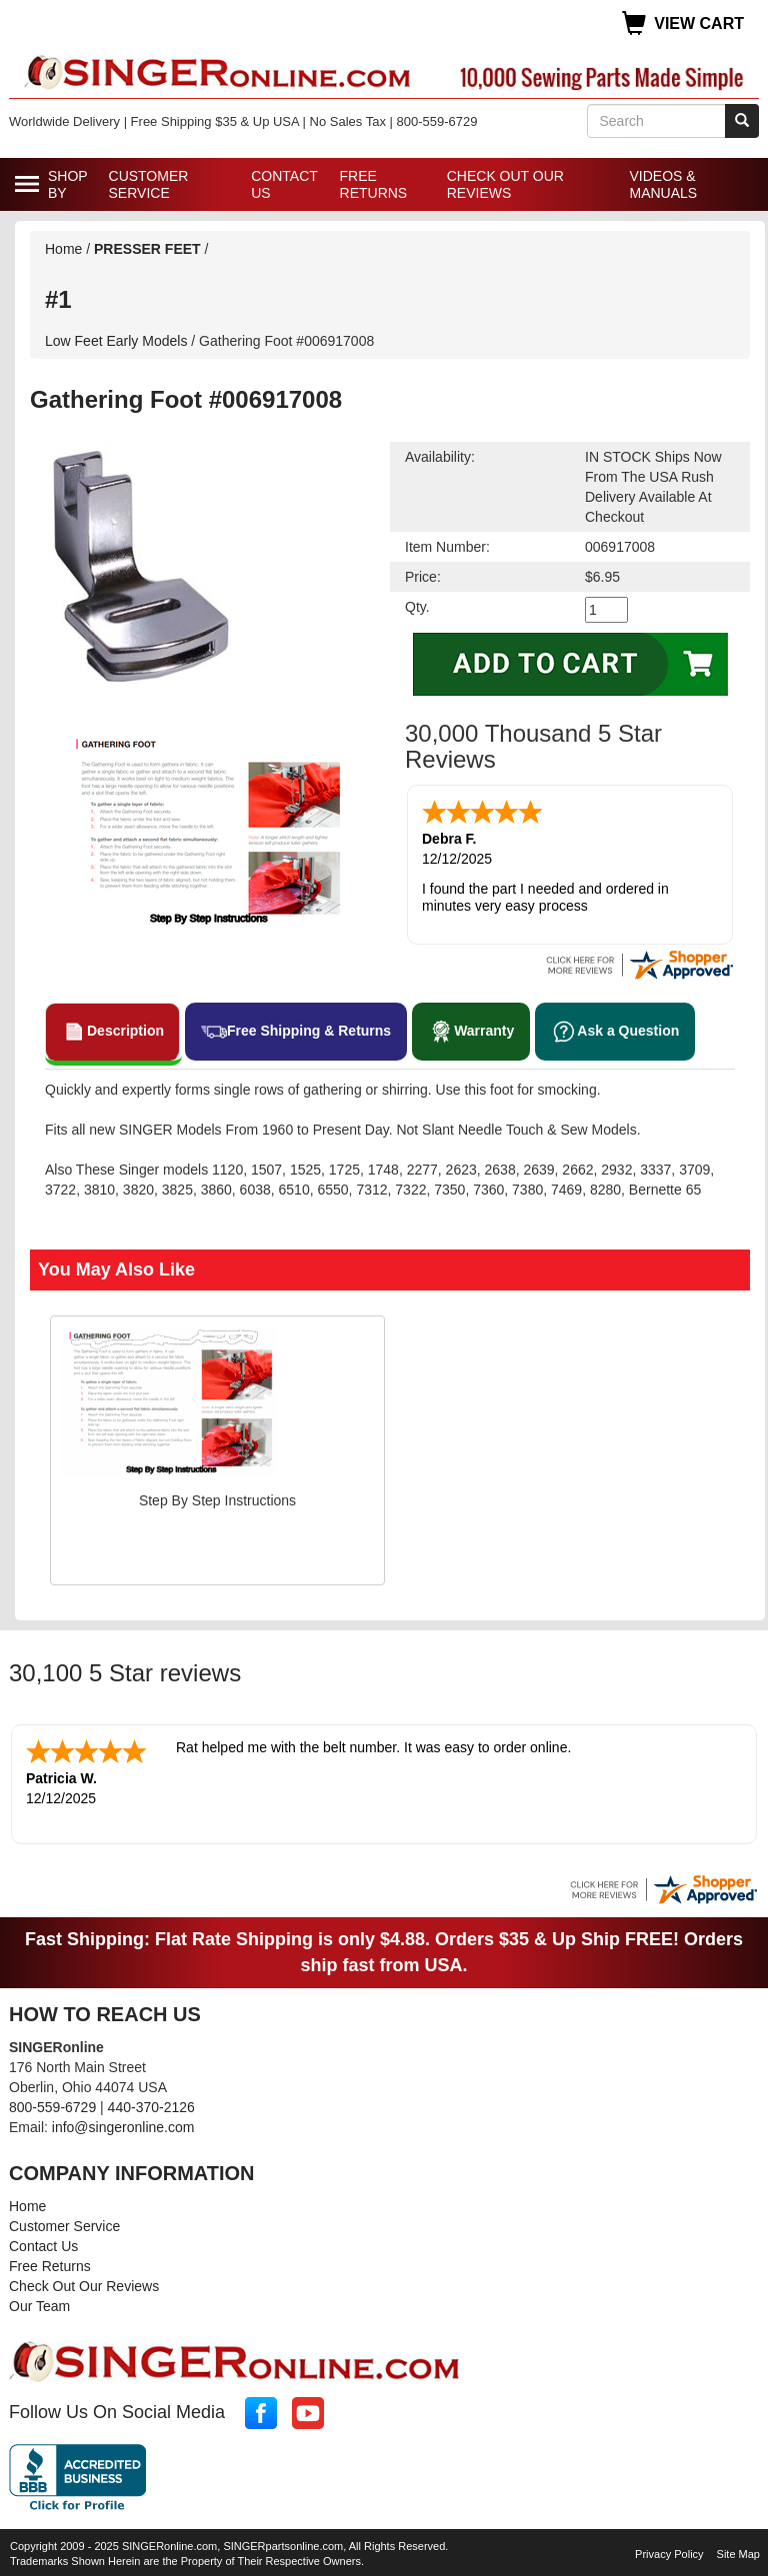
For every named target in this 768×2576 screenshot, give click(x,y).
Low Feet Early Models (390, 314)
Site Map (738, 2550)
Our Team (39, 2302)
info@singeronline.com (123, 2123)
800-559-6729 (52, 2103)
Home (63, 249)
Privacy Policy (669, 2550)
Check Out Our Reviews (505, 184)
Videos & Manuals (663, 184)
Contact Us (284, 184)
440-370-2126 (151, 2103)
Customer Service (149, 184)
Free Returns (374, 184)
